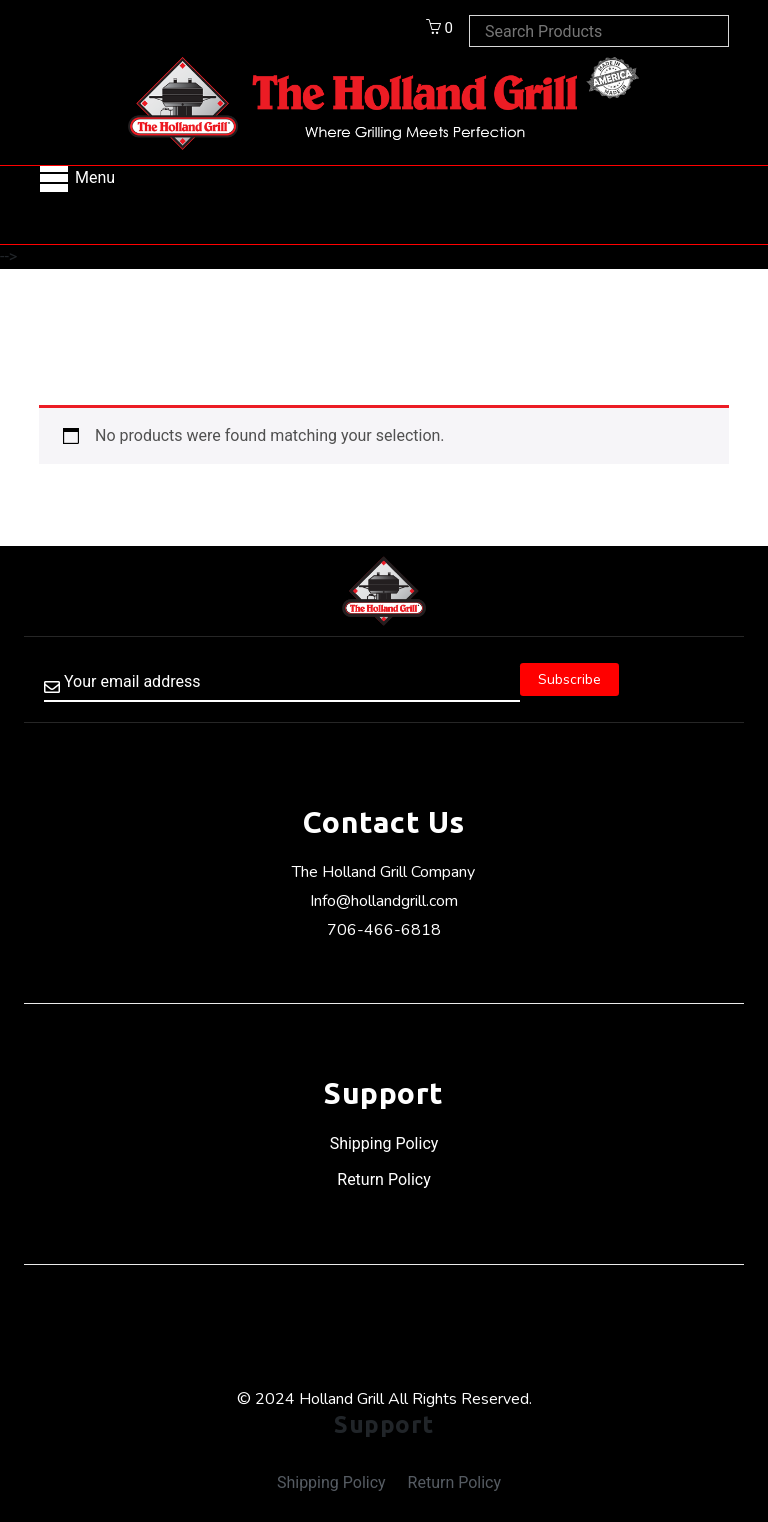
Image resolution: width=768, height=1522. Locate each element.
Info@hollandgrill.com (384, 901)
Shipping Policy (384, 1143)
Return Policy (383, 1179)
